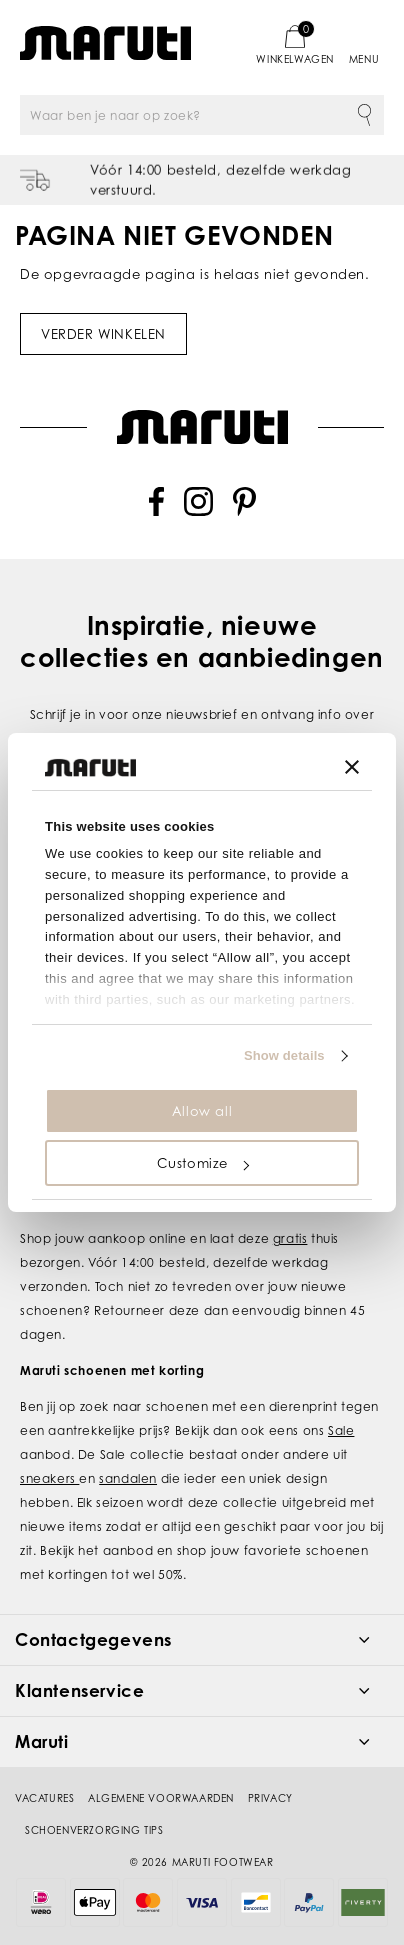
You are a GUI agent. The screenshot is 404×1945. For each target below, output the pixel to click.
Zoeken (364, 115)
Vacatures (44, 1798)
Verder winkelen (103, 334)
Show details (284, 1055)
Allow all (202, 1111)
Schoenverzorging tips (94, 1830)
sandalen (128, 1478)
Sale (341, 1430)
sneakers (49, 1478)
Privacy (270, 1798)
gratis (290, 1238)
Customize (203, 1163)
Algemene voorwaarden (161, 1798)
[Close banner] (352, 767)
